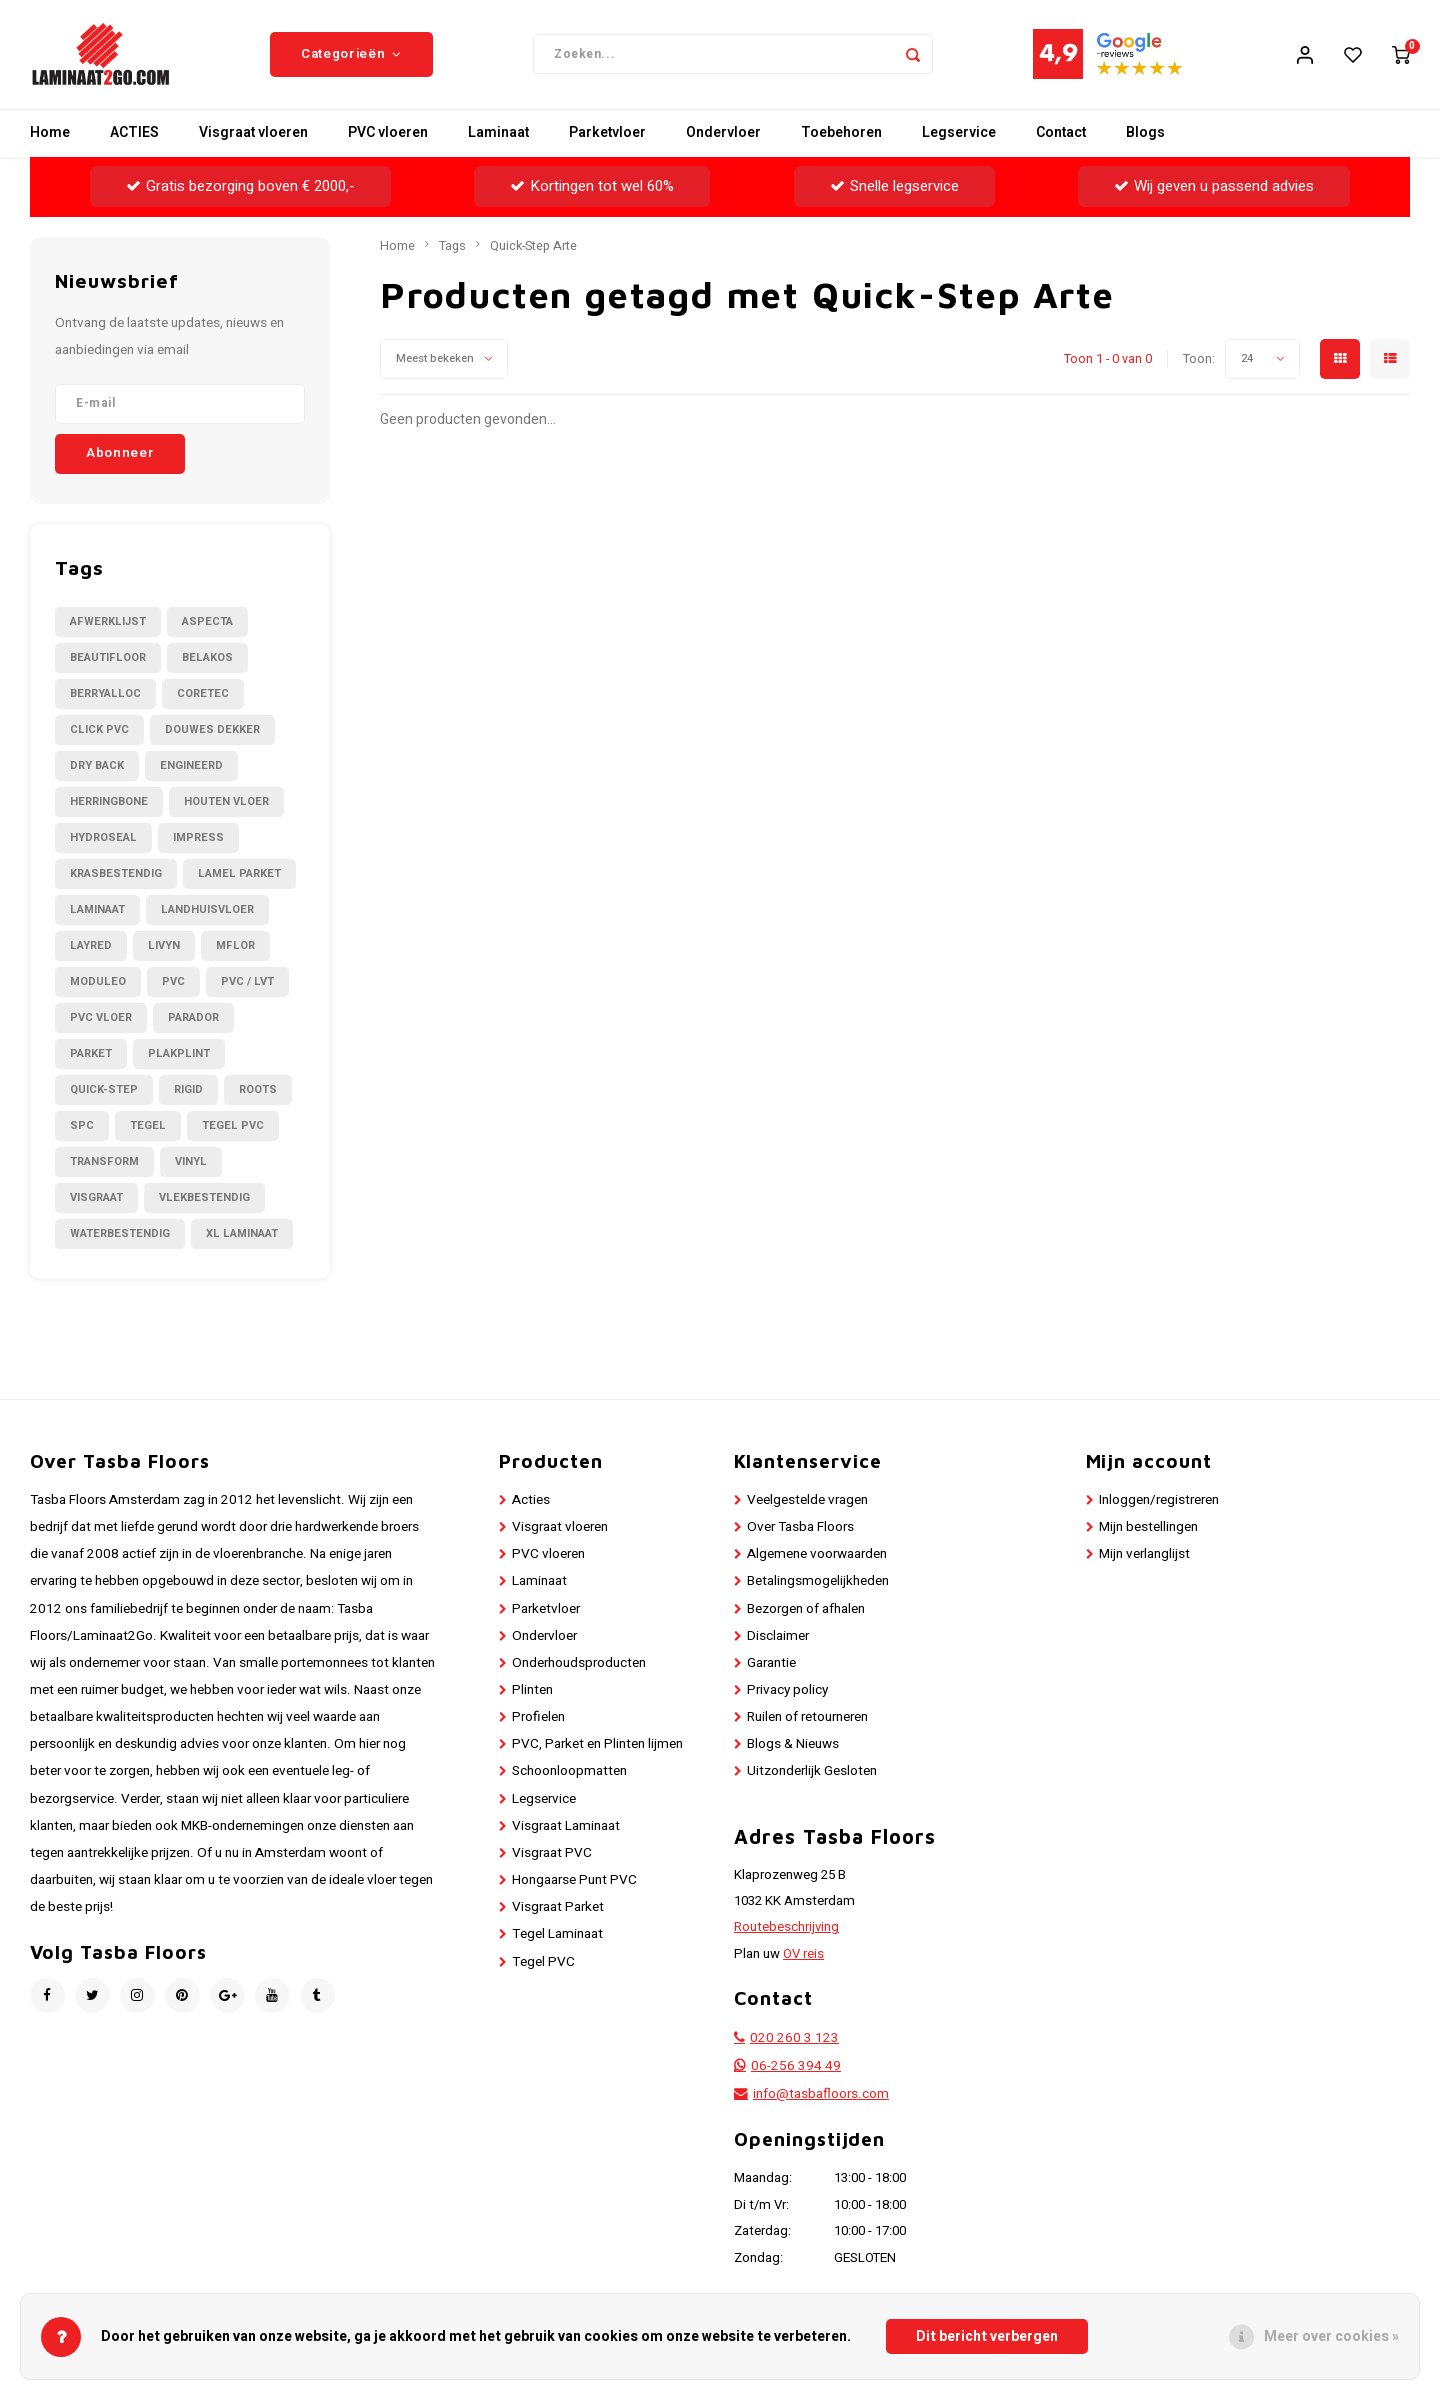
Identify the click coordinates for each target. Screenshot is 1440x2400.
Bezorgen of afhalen (806, 1610)
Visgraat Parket (558, 1909)
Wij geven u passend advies (1214, 187)
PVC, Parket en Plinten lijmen (597, 1746)
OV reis (803, 1955)
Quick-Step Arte (533, 247)
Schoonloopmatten (569, 1773)
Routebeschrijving (786, 1929)
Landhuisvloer (207, 910)
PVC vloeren (388, 134)
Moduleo (98, 982)
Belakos (207, 658)
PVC (173, 982)
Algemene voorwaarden (817, 1556)
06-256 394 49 (796, 2068)
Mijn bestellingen (1148, 1528)
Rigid (188, 1090)
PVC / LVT (247, 982)
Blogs (1145, 134)
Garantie (771, 1664)
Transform (104, 1162)
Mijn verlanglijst (1144, 1556)
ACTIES (134, 134)
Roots (258, 1090)
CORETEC (203, 694)
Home (50, 134)
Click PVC (99, 730)
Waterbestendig (120, 1234)
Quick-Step (104, 1090)
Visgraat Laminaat (566, 1827)
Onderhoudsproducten (579, 1664)
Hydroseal (103, 838)
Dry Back (97, 766)
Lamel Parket (239, 874)
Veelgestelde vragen (807, 1501)
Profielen (538, 1719)
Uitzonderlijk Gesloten (812, 1773)
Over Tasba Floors (800, 1528)
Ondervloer (723, 134)
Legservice (959, 134)
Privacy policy (787, 1691)
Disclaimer (778, 1637)
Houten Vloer (226, 802)
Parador (193, 1018)
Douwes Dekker (212, 730)
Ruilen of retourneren (807, 1719)
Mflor (235, 946)
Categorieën (351, 55)
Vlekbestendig (204, 1198)
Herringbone (109, 802)
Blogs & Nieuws (793, 1746)
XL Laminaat (242, 1234)
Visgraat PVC (552, 1854)
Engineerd (191, 766)
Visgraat (96, 1198)
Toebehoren (841, 134)
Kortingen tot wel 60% (592, 187)
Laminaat (498, 134)
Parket (91, 1054)
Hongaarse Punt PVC (574, 1881)
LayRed (91, 946)
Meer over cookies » (1331, 2336)
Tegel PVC (233, 1126)
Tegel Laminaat (557, 1936)
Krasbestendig (116, 874)
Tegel (148, 1126)
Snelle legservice (894, 187)
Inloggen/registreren (1159, 1501)
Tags (452, 247)
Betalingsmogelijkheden (818, 1583)
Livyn (164, 946)
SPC (82, 1126)
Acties (531, 1501)
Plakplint (179, 1054)
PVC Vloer (101, 1018)
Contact (1061, 134)
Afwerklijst (108, 622)
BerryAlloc (105, 694)
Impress (198, 838)
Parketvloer (607, 134)
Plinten (532, 1691)
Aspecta (207, 622)
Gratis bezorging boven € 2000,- (240, 187)
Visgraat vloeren (253, 134)
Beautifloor (108, 658)
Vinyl (191, 1162)
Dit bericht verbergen (987, 2336)
